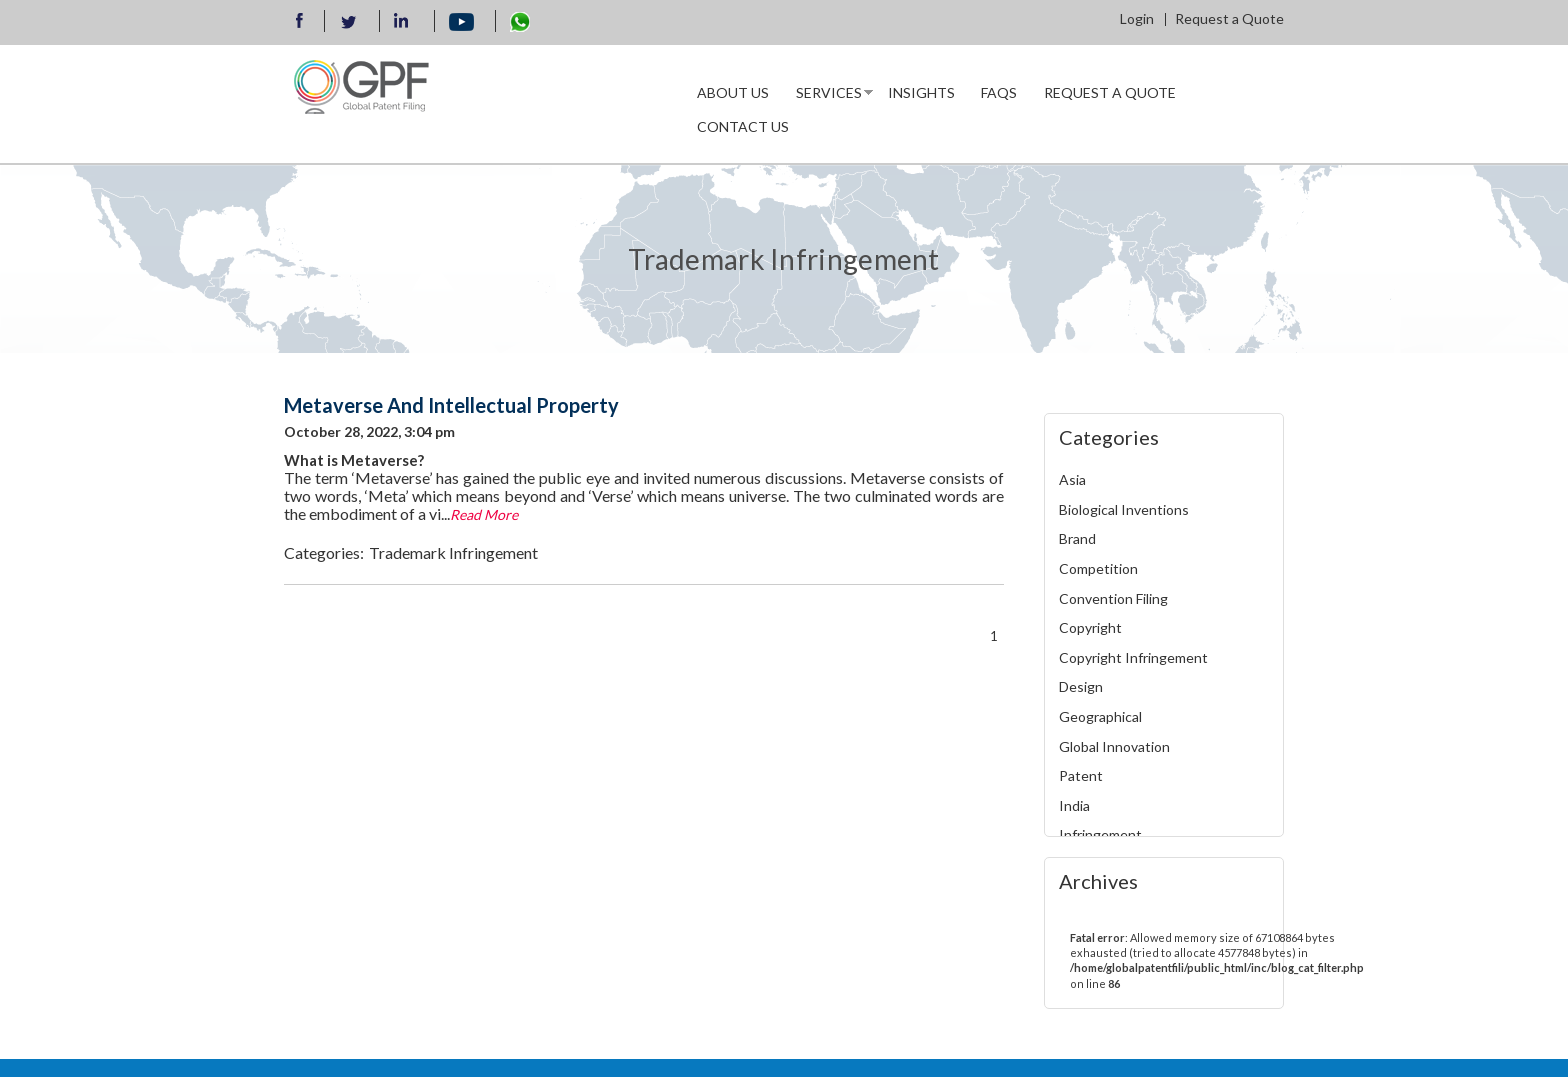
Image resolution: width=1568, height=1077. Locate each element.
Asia (1072, 479)
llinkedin (404, 23)
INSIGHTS (921, 92)
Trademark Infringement (453, 552)
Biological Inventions (1124, 509)
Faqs (999, 92)
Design (1081, 686)
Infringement (1100, 834)
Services (828, 97)
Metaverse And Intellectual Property (451, 405)
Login (1137, 18)
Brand (1077, 538)
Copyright (1090, 627)
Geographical (1100, 716)
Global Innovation (1114, 746)
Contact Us (743, 126)
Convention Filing (1113, 598)
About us (733, 92)
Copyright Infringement (1133, 657)
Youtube (462, 23)
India (1074, 805)
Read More (484, 514)
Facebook (300, 23)
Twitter (349, 22)
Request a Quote (1229, 18)
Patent (1081, 775)
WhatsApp (520, 22)
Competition (1098, 568)
